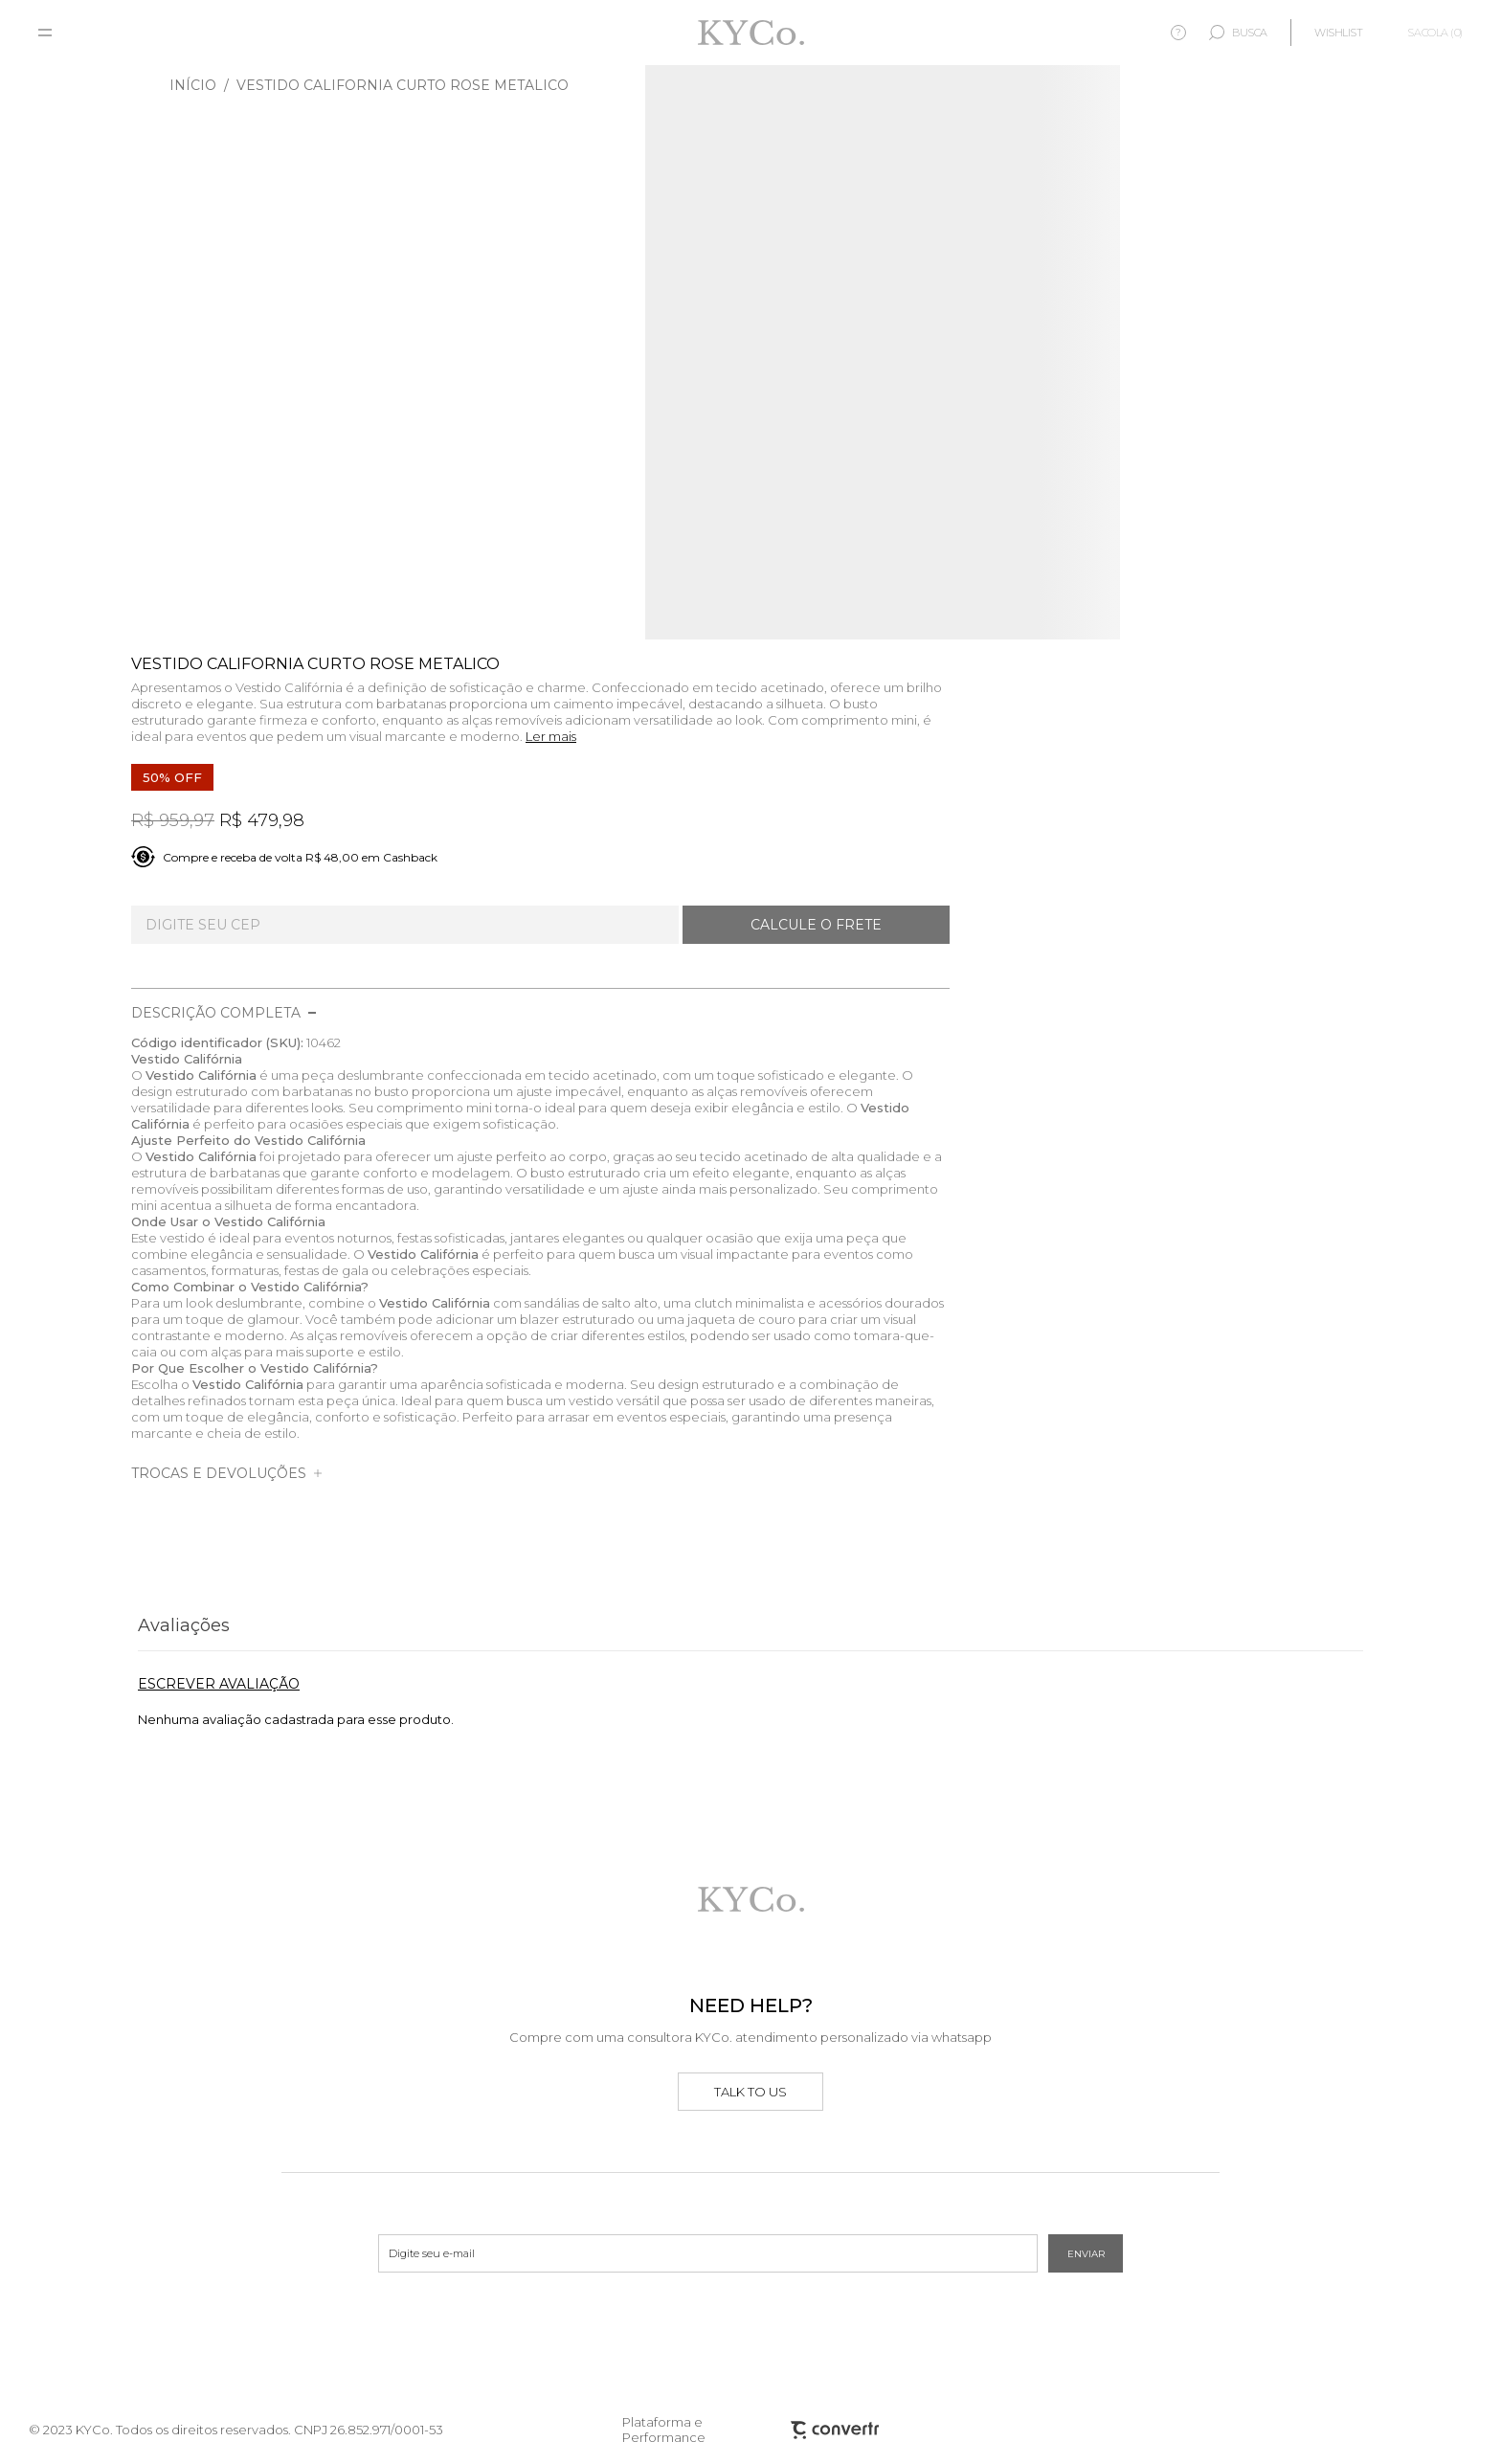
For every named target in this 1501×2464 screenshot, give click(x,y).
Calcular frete (816, 925)
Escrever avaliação (219, 1683)
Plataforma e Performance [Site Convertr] (750, 2429)
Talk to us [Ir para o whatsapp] (750, 2091)
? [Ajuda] (1178, 32)
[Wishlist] (1338, 33)
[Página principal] (751, 33)
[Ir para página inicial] (192, 85)
